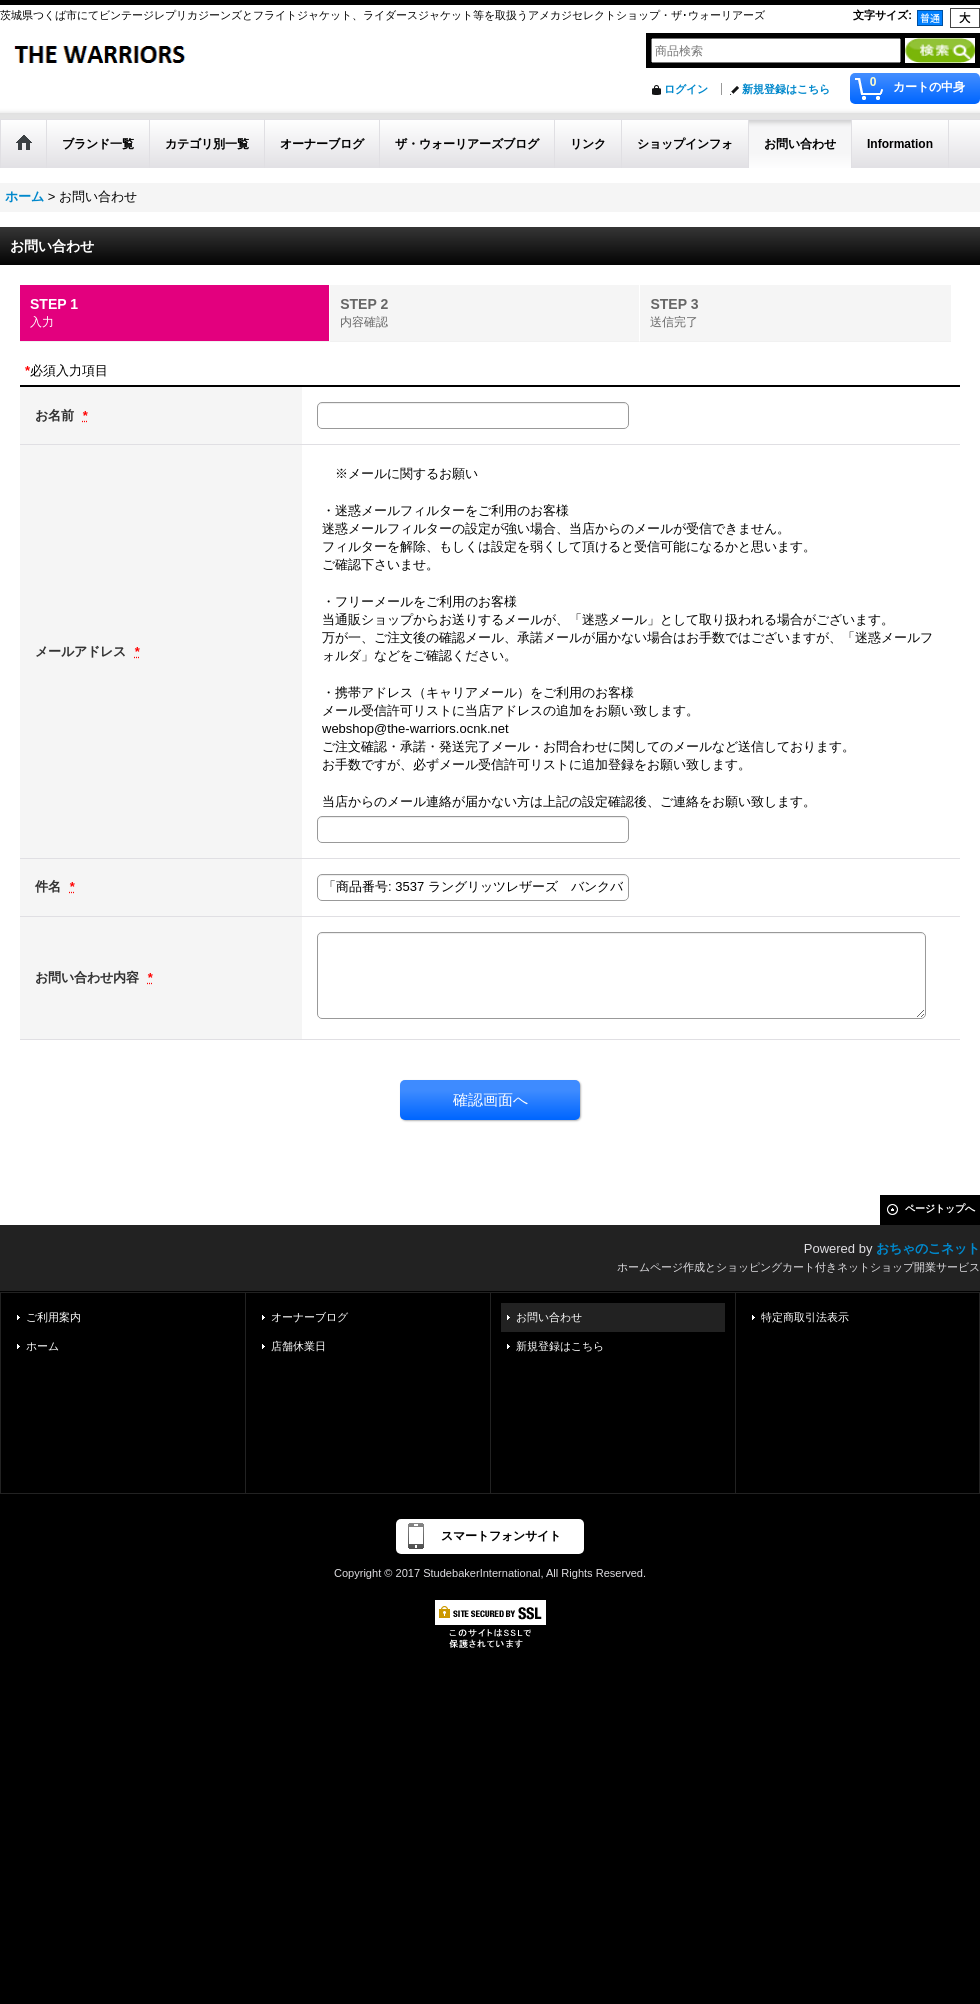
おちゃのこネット (928, 1248)
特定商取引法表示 (805, 1317)
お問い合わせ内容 (89, 977)
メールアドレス (82, 651)
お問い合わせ (549, 1317)
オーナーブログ (309, 1317)
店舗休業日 (298, 1346)
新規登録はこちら (786, 89)
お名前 (56, 415)
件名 (50, 886)
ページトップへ (940, 1208)
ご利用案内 (53, 1317)
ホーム (42, 1346)
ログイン (686, 89)
